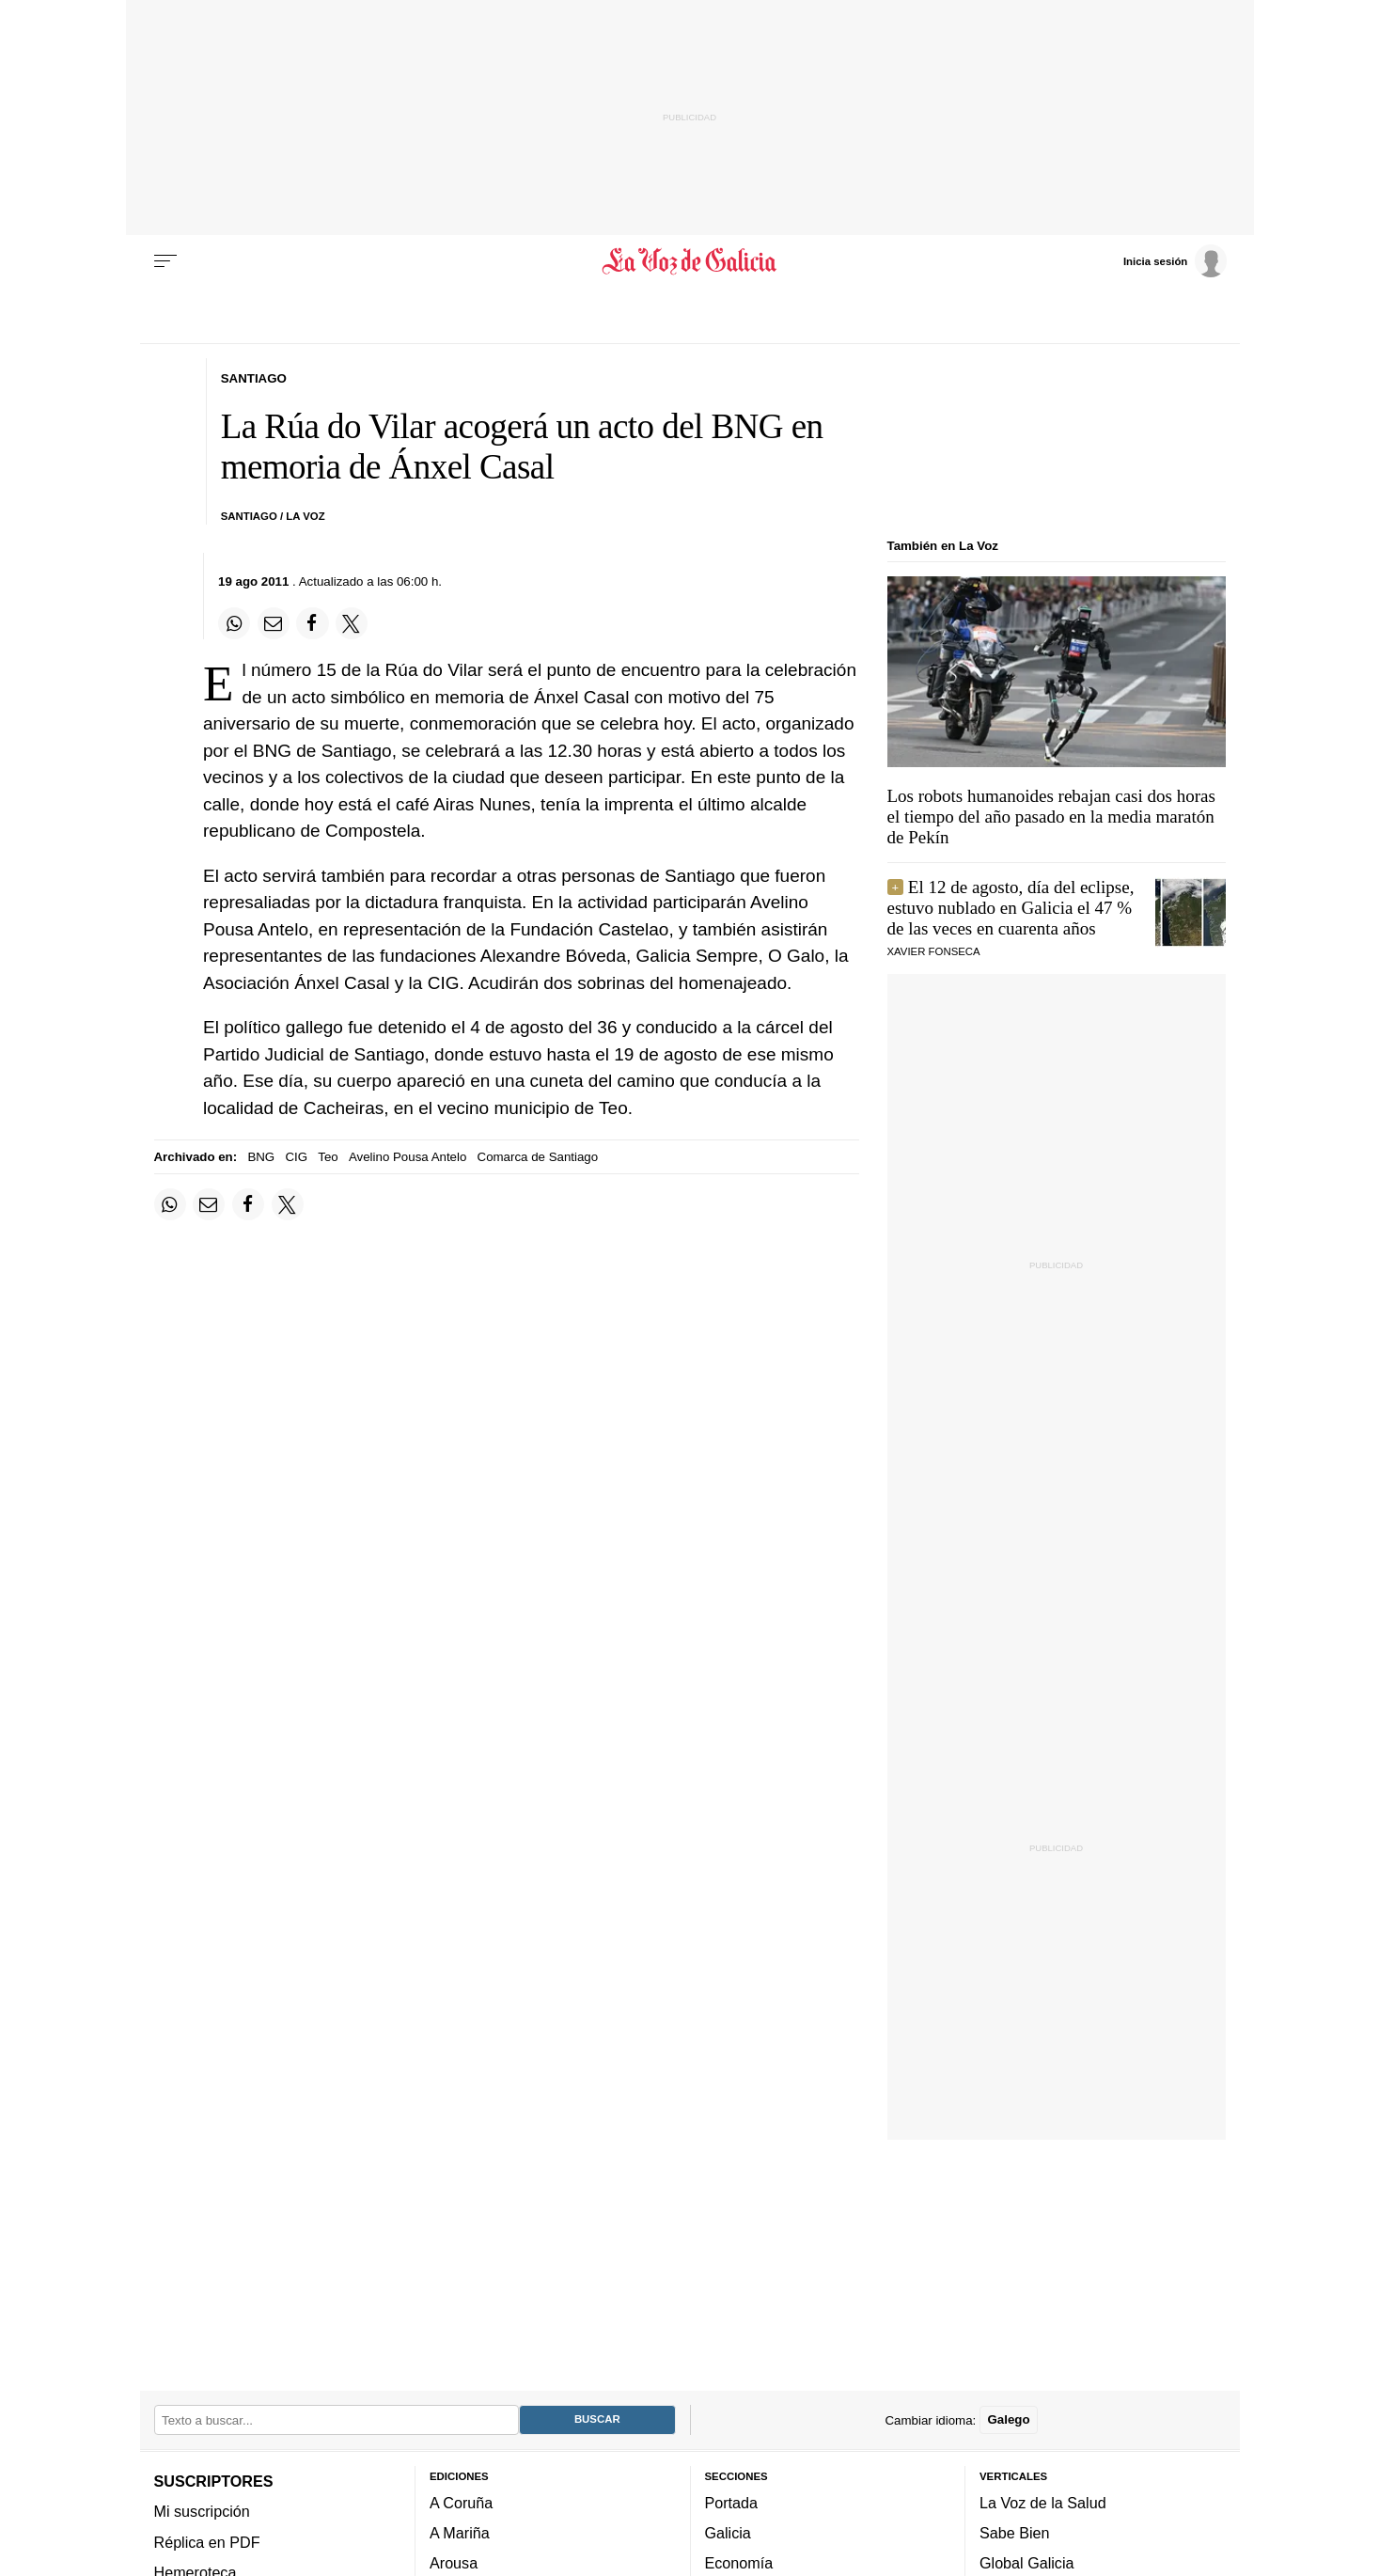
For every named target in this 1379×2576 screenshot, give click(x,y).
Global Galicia (1026, 2563)
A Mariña (460, 2533)
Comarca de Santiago (538, 1157)
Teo (327, 1157)
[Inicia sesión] (1175, 260)
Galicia (728, 2533)
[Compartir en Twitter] (352, 623)
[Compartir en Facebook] (312, 623)
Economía (739, 2563)
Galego (1008, 2420)
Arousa (454, 2563)
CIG (296, 1157)
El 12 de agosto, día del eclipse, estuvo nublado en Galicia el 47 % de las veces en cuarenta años (1011, 907)
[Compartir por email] (274, 623)
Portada (732, 2502)
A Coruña (461, 2502)
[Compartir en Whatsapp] (234, 623)
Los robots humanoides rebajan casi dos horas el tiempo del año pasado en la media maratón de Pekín (1051, 816)
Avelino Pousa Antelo (407, 1157)
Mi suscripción (202, 2512)
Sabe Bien (1014, 2533)
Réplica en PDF (207, 2542)
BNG (260, 1157)
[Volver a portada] (689, 261)
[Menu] (165, 261)
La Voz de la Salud (1042, 2502)
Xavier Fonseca (933, 951)
